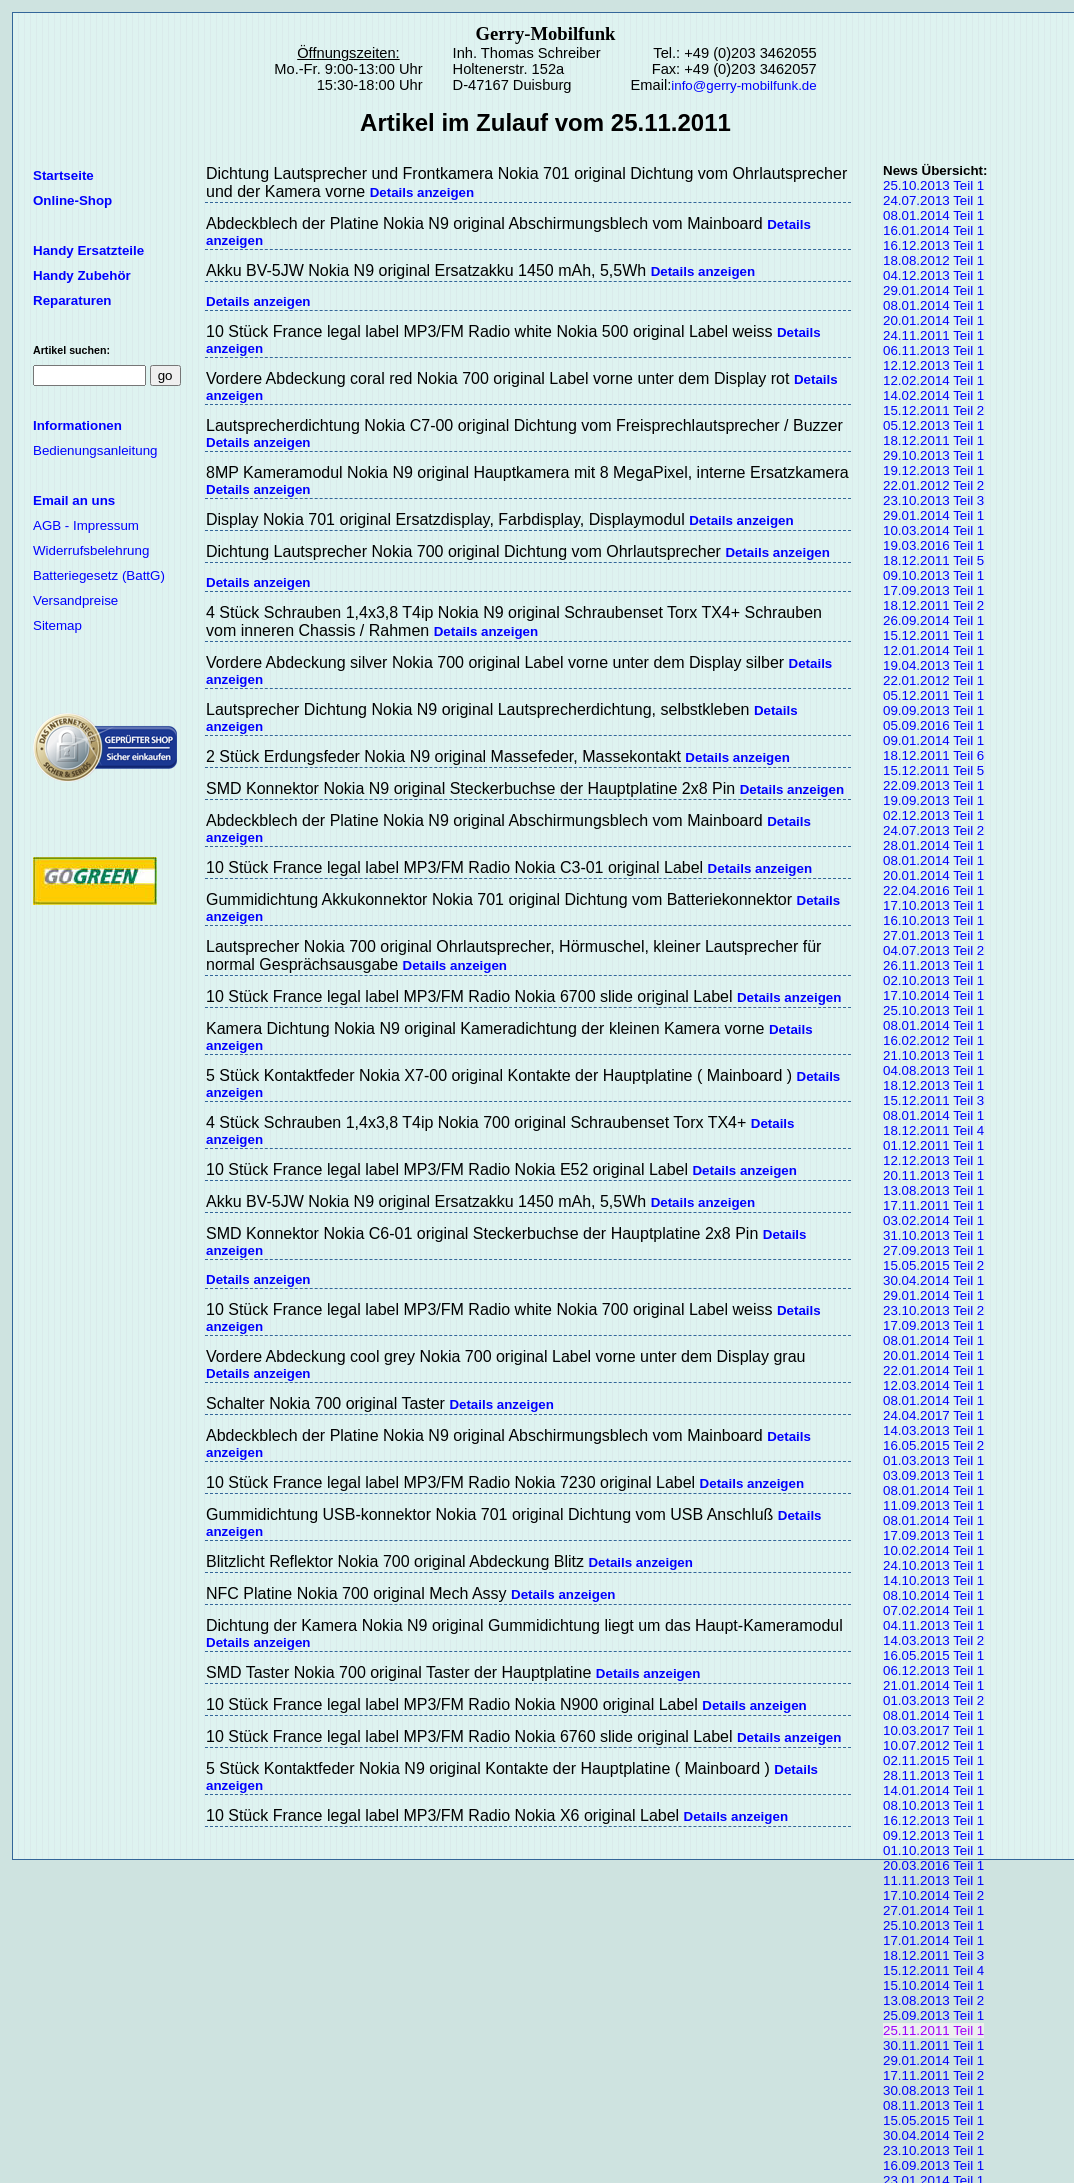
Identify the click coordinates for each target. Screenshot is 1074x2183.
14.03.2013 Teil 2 (933, 1640)
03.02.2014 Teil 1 (933, 1220)
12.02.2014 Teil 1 (933, 380)
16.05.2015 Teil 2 (933, 1445)
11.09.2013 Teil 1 (933, 1505)
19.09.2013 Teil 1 (933, 800)
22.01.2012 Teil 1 (933, 680)
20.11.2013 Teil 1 (933, 1175)
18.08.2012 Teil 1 (933, 260)
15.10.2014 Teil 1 (933, 1985)
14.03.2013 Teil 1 (933, 1430)
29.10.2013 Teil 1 (933, 455)
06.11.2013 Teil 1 (933, 350)
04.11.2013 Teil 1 (933, 1625)
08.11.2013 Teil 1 (933, 2105)
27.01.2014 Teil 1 (933, 1910)
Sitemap (57, 625)
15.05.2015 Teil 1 (933, 2120)
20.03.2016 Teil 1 (933, 1865)
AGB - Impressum (86, 525)
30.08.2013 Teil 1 (933, 2090)
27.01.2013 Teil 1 (933, 935)
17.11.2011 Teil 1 (933, 1205)
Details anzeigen (422, 192)
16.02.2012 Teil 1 (933, 1040)
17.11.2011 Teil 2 (933, 2075)
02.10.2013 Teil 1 (933, 980)
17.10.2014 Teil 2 (933, 1895)
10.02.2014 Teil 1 (933, 1550)
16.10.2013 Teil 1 (933, 920)
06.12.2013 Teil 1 (933, 1670)
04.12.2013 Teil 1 (933, 275)
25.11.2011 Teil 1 (933, 2030)
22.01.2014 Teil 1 (933, 1370)
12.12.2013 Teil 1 (933, 365)
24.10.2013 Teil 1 (933, 1565)
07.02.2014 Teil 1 (933, 1610)
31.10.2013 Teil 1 (933, 1235)
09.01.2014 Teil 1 (933, 740)
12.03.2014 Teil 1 (933, 1385)
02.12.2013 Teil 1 (933, 815)
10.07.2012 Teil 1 (933, 1745)
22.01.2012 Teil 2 (933, 485)
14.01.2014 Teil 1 (933, 1790)
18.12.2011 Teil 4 (933, 1130)
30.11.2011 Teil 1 (933, 2045)
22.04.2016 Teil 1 (933, 890)
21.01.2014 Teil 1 (933, 1685)
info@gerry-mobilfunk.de (743, 85)
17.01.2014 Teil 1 (933, 1940)
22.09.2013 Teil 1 (933, 785)
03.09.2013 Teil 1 (933, 1475)
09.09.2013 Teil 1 (933, 710)
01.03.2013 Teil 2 (933, 1700)
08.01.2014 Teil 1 (933, 215)
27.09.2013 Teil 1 (933, 1250)
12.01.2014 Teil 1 (933, 650)
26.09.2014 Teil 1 (933, 620)
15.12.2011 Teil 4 (933, 1970)
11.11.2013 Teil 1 (933, 1880)
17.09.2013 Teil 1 (933, 590)
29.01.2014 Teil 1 (933, 290)
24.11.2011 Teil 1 (933, 335)
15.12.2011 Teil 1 (933, 635)
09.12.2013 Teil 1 (933, 1835)
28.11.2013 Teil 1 (933, 1775)
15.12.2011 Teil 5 (933, 770)
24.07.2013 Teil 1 (933, 200)
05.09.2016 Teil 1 (933, 725)
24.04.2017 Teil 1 (933, 1415)
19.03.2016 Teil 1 (933, 545)
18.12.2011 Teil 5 (933, 560)
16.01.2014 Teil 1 (933, 230)
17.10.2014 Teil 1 (933, 995)
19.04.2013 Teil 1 (933, 665)
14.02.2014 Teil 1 (933, 395)
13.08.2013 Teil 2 (933, 2000)
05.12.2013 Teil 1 (933, 425)
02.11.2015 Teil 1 (933, 1760)
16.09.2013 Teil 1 (933, 2165)
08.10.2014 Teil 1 (933, 1595)
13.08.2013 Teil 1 (933, 1190)
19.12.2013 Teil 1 (933, 470)
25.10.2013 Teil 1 (933, 185)
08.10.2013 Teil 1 (933, 1805)
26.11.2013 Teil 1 (933, 965)
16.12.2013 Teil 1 (933, 245)
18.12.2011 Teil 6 (933, 755)
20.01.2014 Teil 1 (933, 320)
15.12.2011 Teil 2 (933, 410)
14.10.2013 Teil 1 (933, 1580)
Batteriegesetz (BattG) (99, 575)
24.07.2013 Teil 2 (933, 830)
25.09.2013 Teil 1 (933, 2015)
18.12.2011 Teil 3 (933, 1955)
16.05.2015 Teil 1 (933, 1655)
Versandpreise (75, 600)
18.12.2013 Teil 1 (933, 1085)
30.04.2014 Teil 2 (933, 2135)
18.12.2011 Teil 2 (933, 605)
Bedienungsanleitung (95, 450)
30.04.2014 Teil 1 (933, 1280)
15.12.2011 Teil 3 (933, 1100)
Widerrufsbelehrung (91, 550)
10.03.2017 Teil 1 (933, 1730)
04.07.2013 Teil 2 (933, 950)
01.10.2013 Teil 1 (933, 1850)
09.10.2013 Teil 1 (933, 575)
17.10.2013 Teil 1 (933, 905)
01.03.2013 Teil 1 (933, 1460)
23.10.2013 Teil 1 (933, 2150)
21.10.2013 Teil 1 (933, 1055)
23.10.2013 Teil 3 (933, 500)
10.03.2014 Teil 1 (933, 530)
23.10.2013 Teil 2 (933, 1310)
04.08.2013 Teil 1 (933, 1070)
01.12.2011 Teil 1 (933, 1145)
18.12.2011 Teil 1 (933, 440)
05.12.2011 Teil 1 (933, 695)
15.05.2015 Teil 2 (933, 1265)
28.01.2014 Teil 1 (933, 845)
